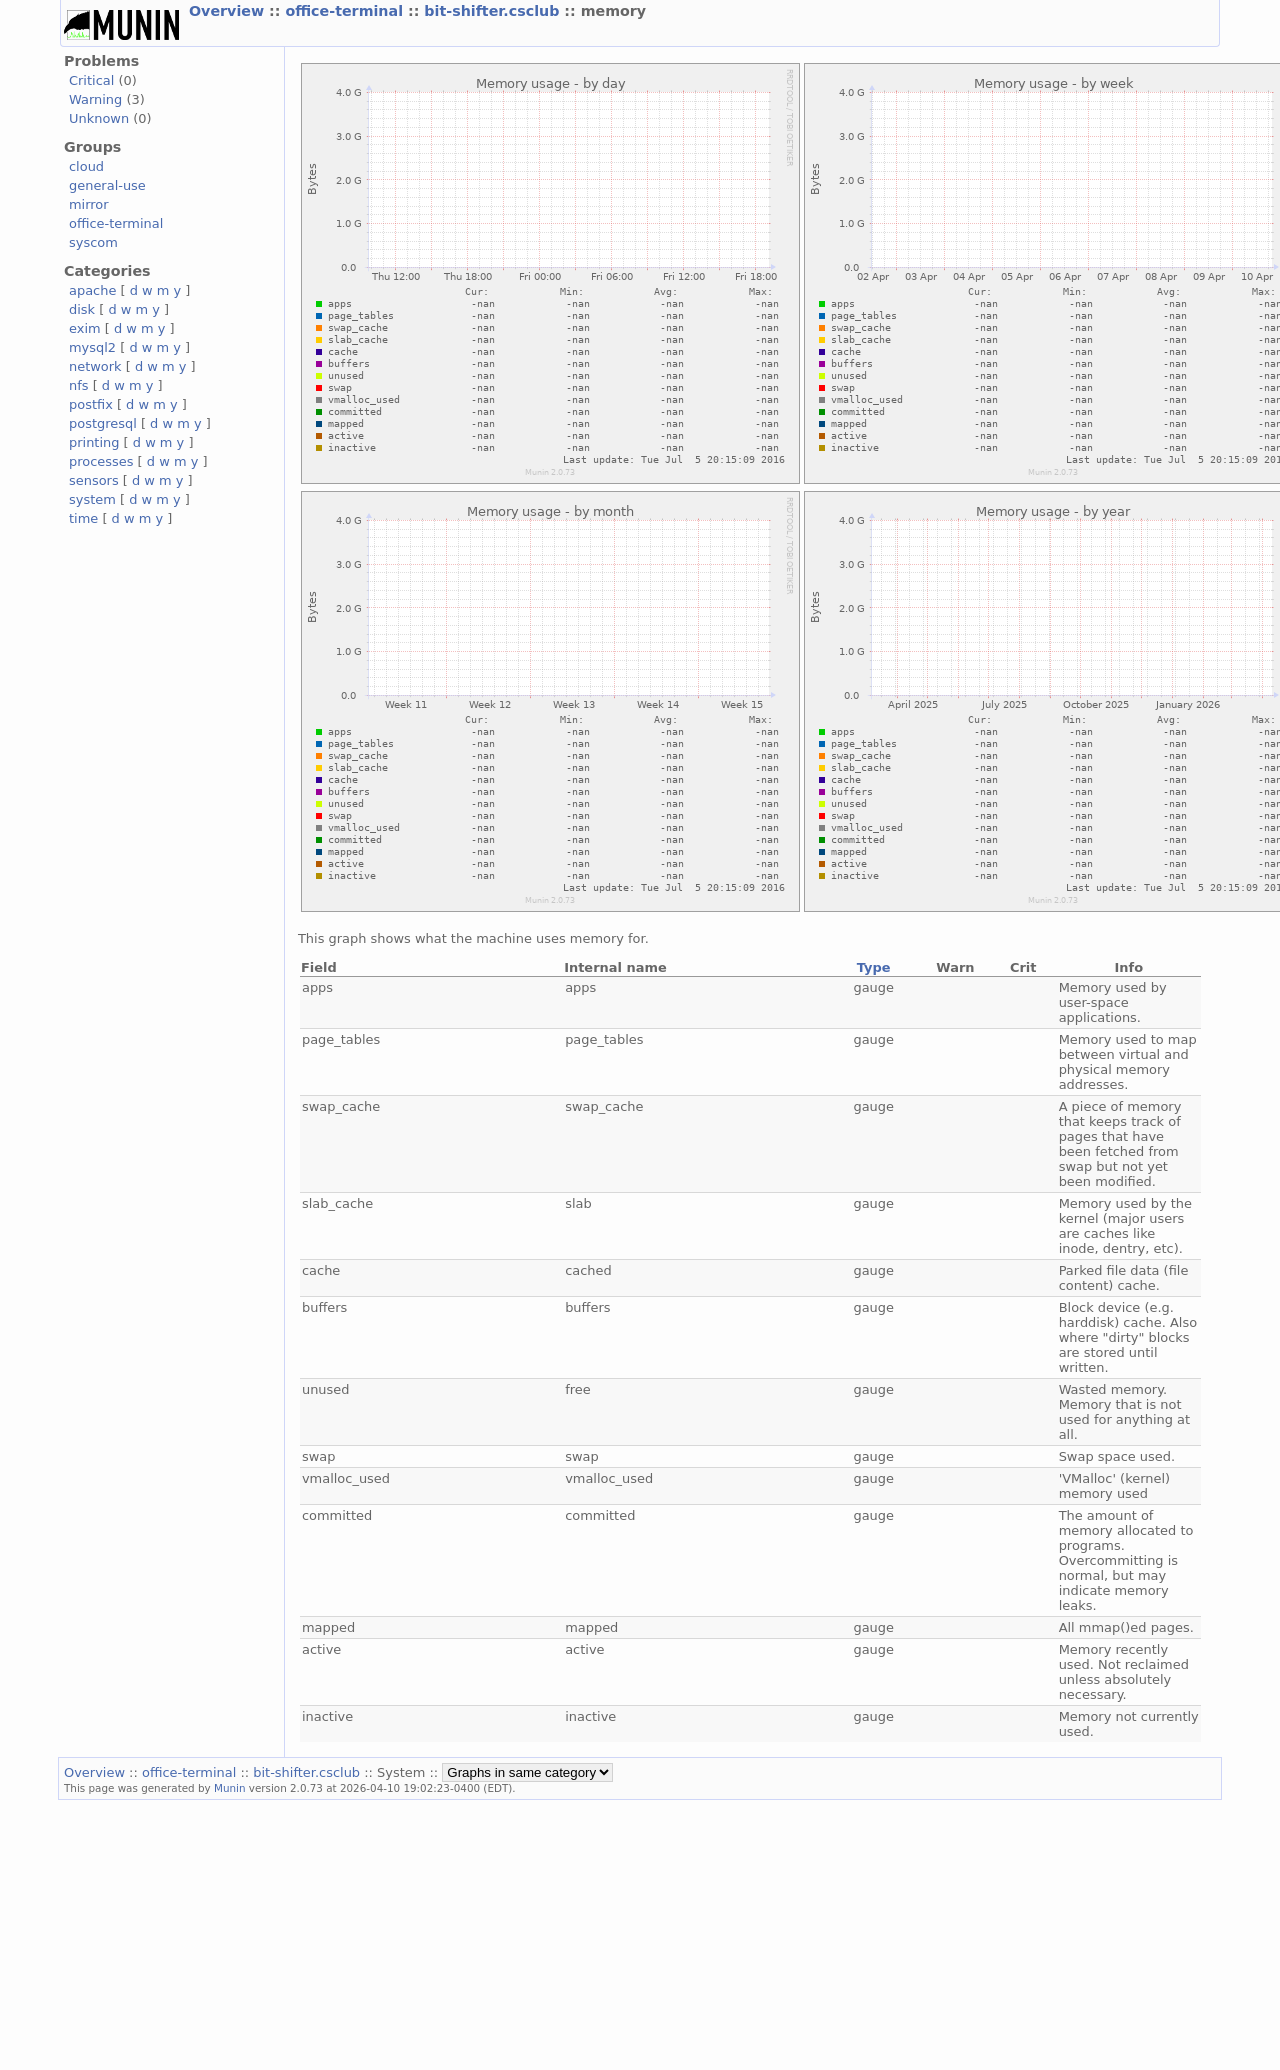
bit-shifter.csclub (494, 11)
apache (92, 290)
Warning (95, 99)
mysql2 (92, 347)
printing (94, 442)
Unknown (99, 118)
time (83, 518)
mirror (89, 204)
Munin (230, 1788)
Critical (91, 80)
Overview (229, 11)
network (95, 366)
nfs (79, 385)
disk (82, 309)
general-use (107, 185)
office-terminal (346, 11)
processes (101, 461)
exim (85, 328)
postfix (91, 404)
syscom (93, 242)
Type (874, 967)
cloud (86, 166)
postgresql (103, 423)
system (92, 499)
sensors (94, 480)
